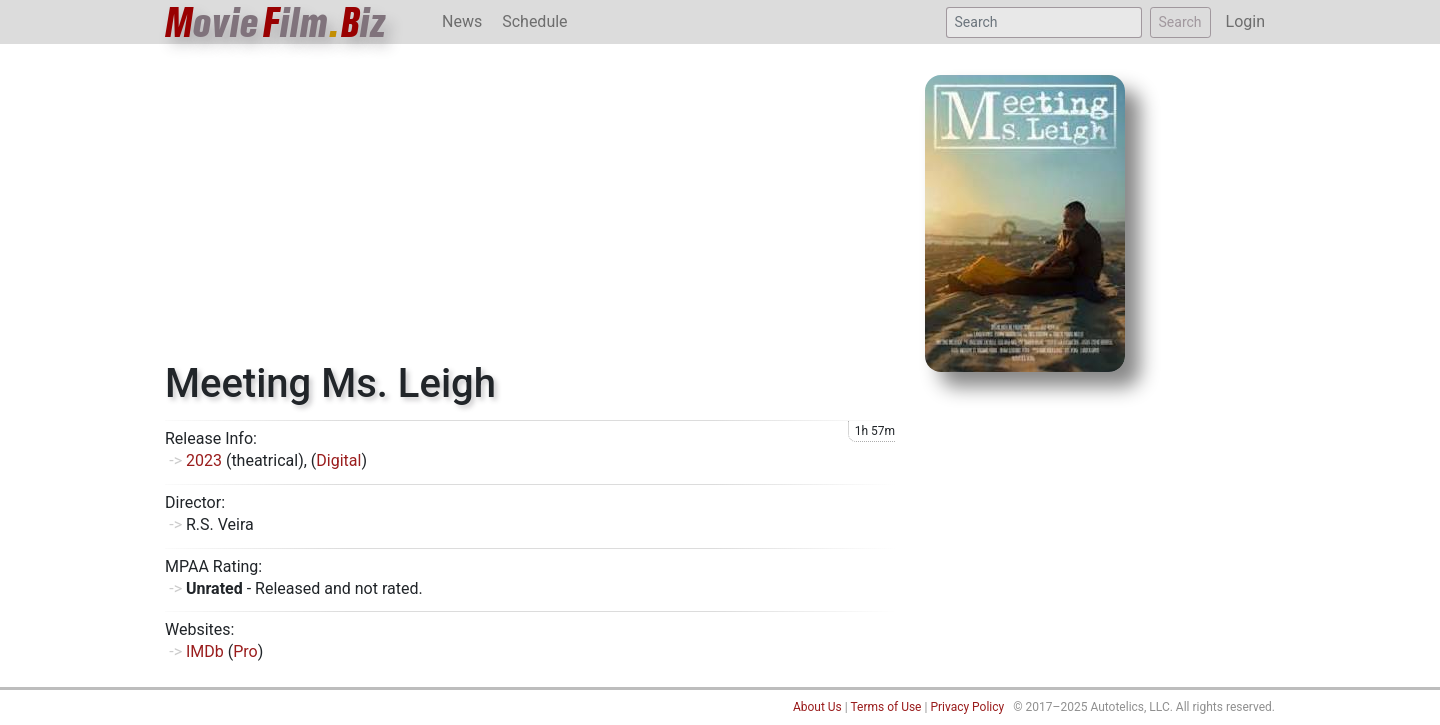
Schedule (534, 21)
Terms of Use (885, 707)
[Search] (1044, 22)
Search (1180, 22)
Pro (245, 651)
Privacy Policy (967, 707)
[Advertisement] (530, 210)
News (462, 21)
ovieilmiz (276, 22)
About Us (817, 707)
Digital (338, 460)
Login (1245, 21)
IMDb (205, 651)
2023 (204, 460)
